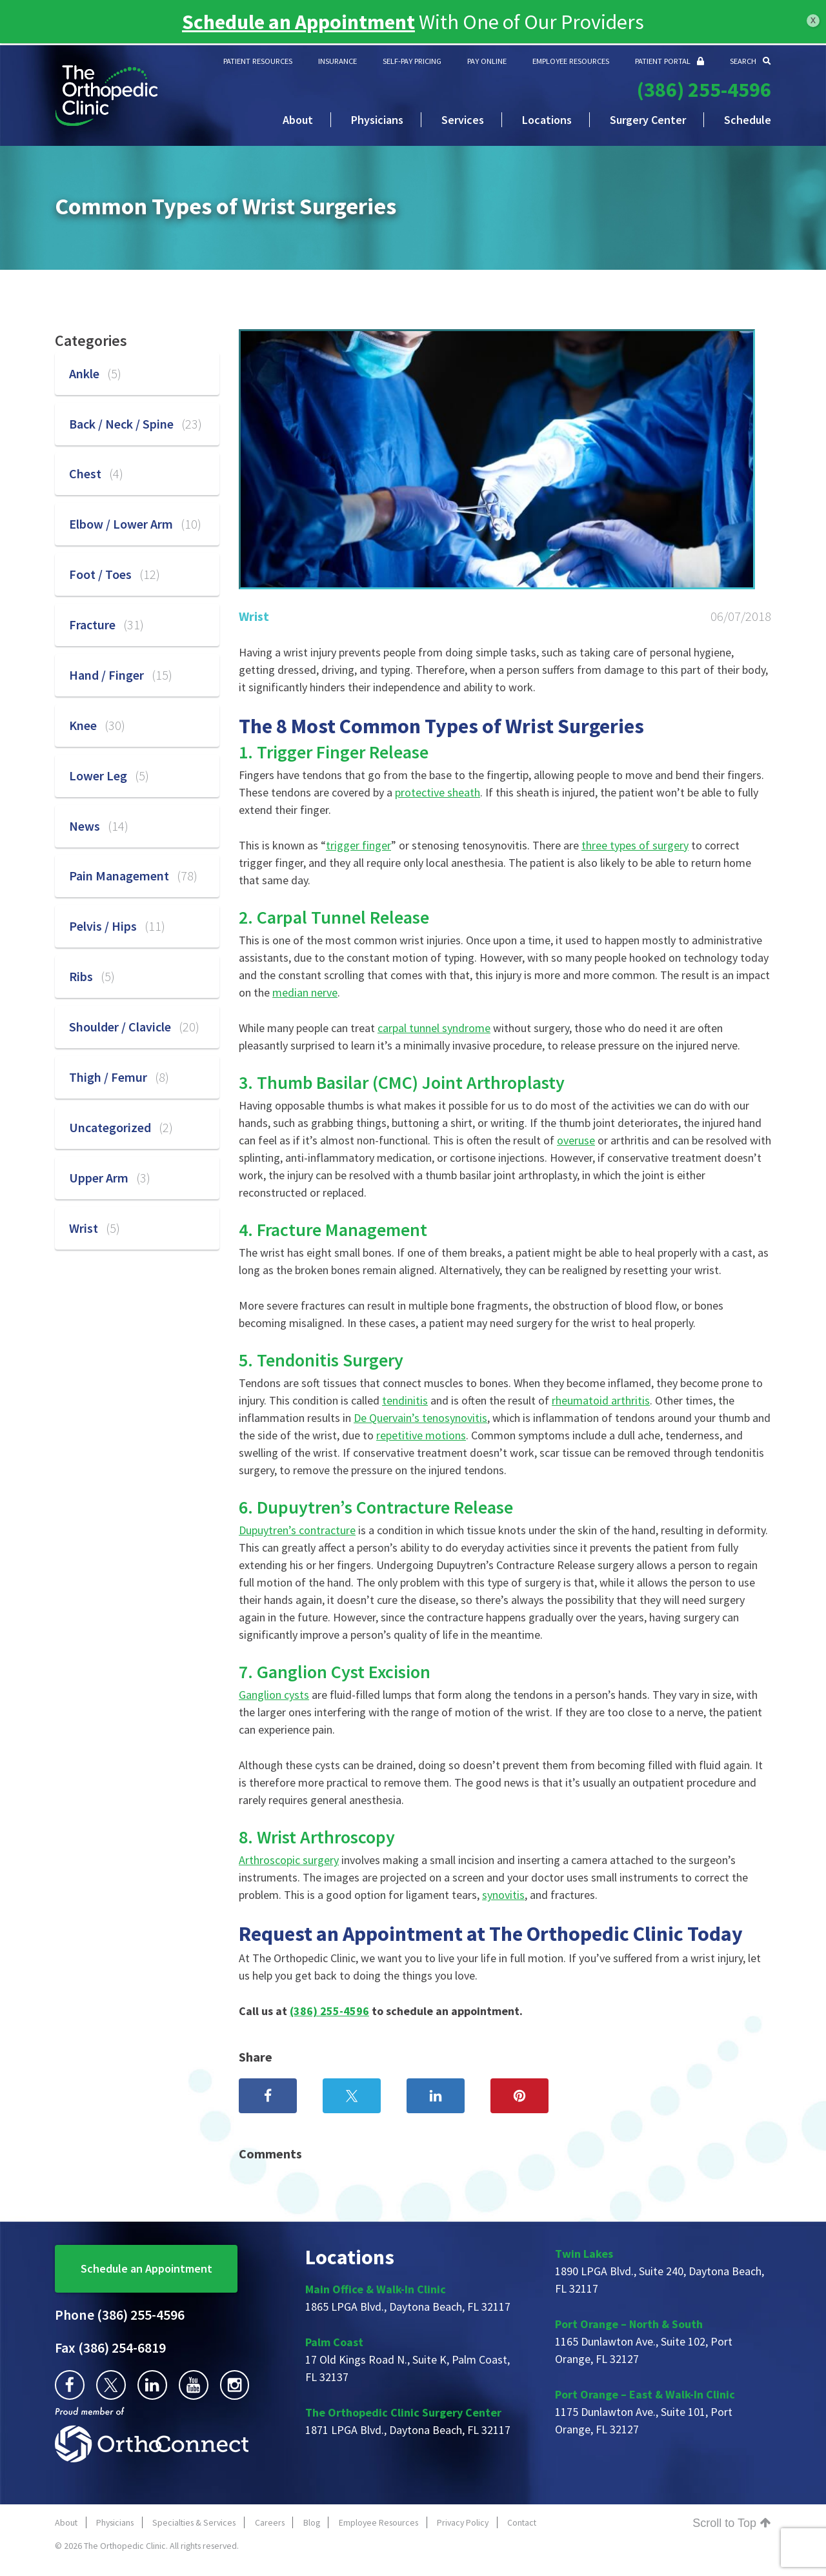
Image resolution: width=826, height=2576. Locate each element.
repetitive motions (421, 1435)
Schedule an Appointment (146, 2268)
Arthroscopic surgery (289, 1859)
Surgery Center (648, 119)
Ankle (95, 373)
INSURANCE (337, 61)
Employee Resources (378, 2522)
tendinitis (405, 1400)
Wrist (254, 616)
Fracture (106, 624)
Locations (547, 119)
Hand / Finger (120, 675)
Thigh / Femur (119, 1077)
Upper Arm (109, 1178)
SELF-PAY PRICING (412, 61)
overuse (576, 1140)
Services (462, 119)
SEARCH (750, 61)
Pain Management (133, 875)
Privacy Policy (463, 2522)
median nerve (304, 992)
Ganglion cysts (274, 1694)
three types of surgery (635, 845)
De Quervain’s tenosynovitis (420, 1417)
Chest (96, 473)
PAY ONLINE (487, 61)
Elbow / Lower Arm (135, 524)
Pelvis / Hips (117, 926)
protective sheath (437, 792)
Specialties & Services (194, 2522)
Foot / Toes (114, 574)
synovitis (503, 1894)
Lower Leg (109, 775)
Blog (311, 2522)
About (298, 119)
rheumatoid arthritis (601, 1400)
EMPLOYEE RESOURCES (570, 61)
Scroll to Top (731, 2523)
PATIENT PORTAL (669, 61)
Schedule (747, 119)
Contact (521, 2522)
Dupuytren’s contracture (297, 1530)
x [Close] (813, 19)
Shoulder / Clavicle (134, 1027)
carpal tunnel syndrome (434, 1027)
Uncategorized (121, 1127)
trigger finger (358, 845)
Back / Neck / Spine (135, 424)
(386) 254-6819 (110, 2347)
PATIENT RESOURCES (257, 61)
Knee (97, 725)
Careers (270, 2522)
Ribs (92, 976)
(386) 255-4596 (704, 90)
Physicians (377, 119)
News (98, 826)
